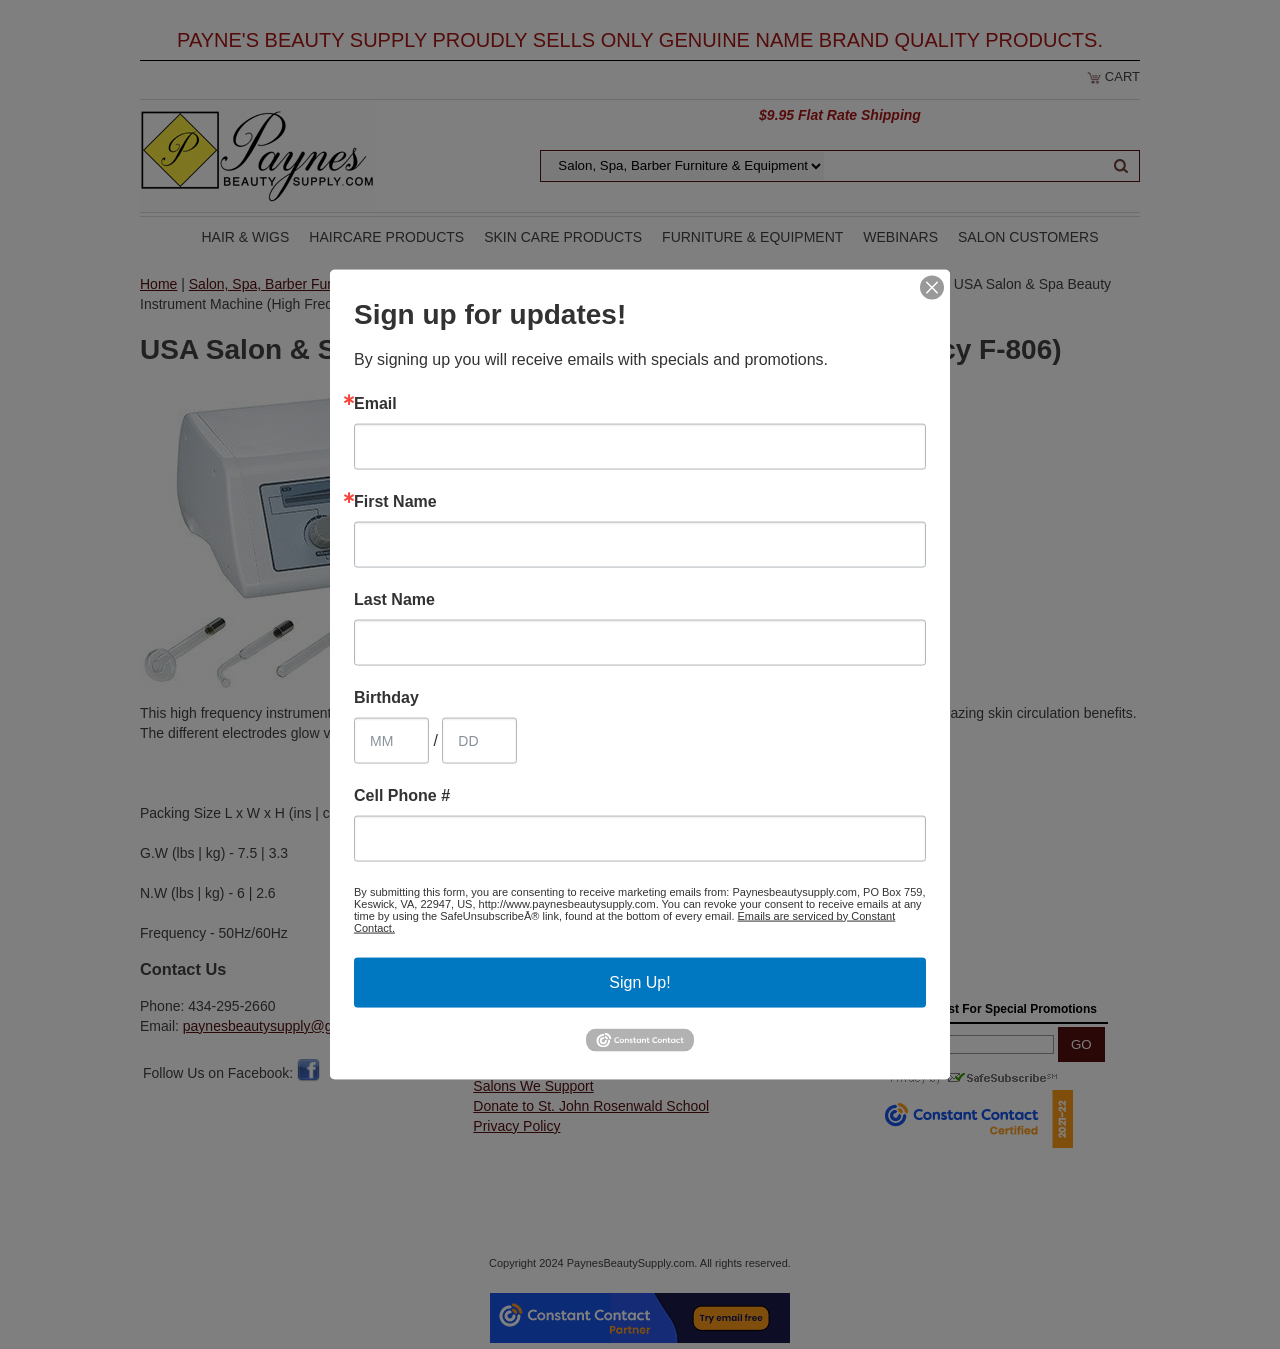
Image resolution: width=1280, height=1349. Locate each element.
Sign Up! (639, 981)
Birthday (386, 697)
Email (375, 403)
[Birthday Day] (479, 740)
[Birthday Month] (391, 740)
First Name (395, 501)
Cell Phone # (402, 795)
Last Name (394, 599)
